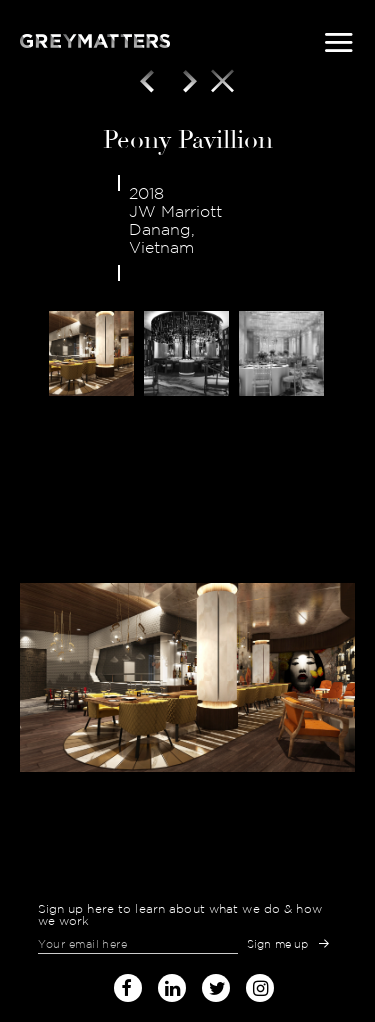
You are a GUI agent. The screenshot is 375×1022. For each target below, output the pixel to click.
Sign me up (278, 944)
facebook (128, 983)
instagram (260, 983)
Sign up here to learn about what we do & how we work (180, 915)
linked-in (172, 988)
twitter (216, 983)
